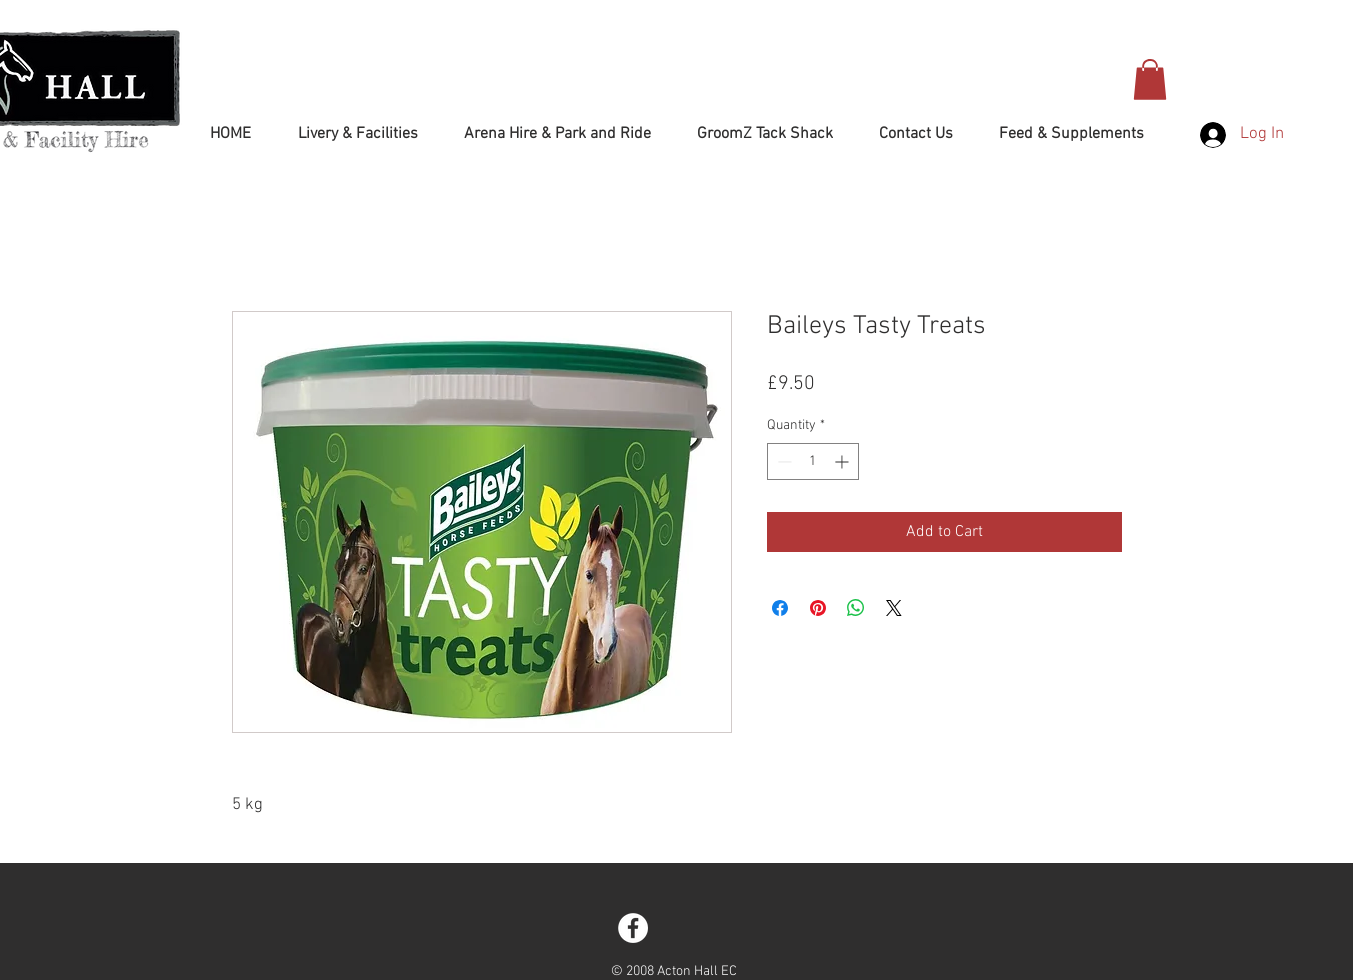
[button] (1150, 79)
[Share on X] (894, 608)
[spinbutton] (813, 461)
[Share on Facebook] (780, 608)
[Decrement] (782, 461)
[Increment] (843, 461)
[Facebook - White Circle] (633, 928)
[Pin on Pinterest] (818, 608)
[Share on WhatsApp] (856, 608)
